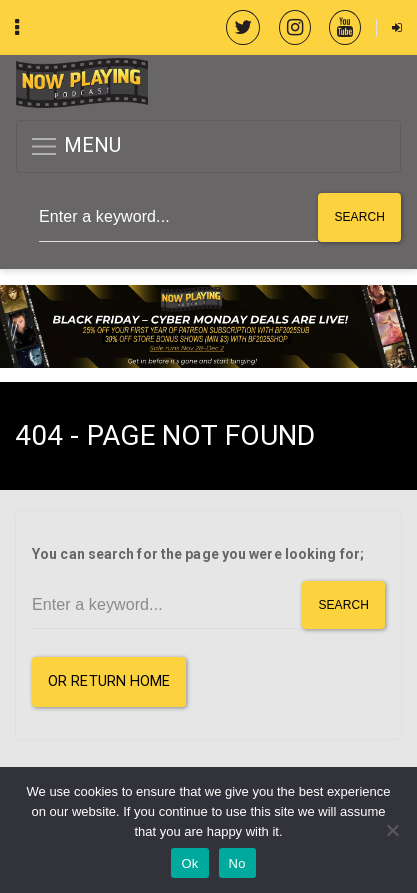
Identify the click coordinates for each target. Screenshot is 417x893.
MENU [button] (75, 146)
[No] (392, 830)
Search (359, 217)
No (237, 863)
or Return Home (109, 681)
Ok (189, 863)
